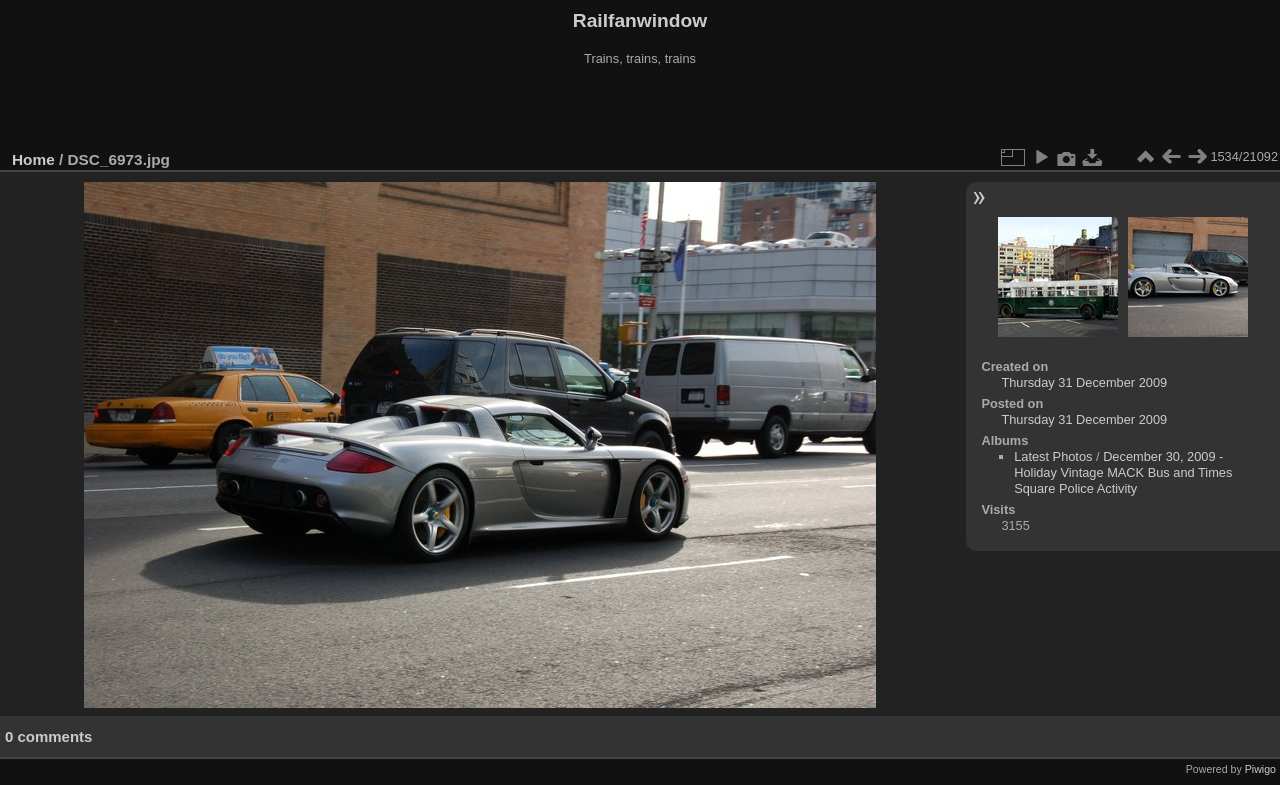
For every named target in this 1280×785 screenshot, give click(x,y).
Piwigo (1260, 769)
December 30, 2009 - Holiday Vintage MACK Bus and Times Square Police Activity (1123, 472)
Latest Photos (1053, 456)
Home (33, 159)
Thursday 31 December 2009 (1084, 382)
